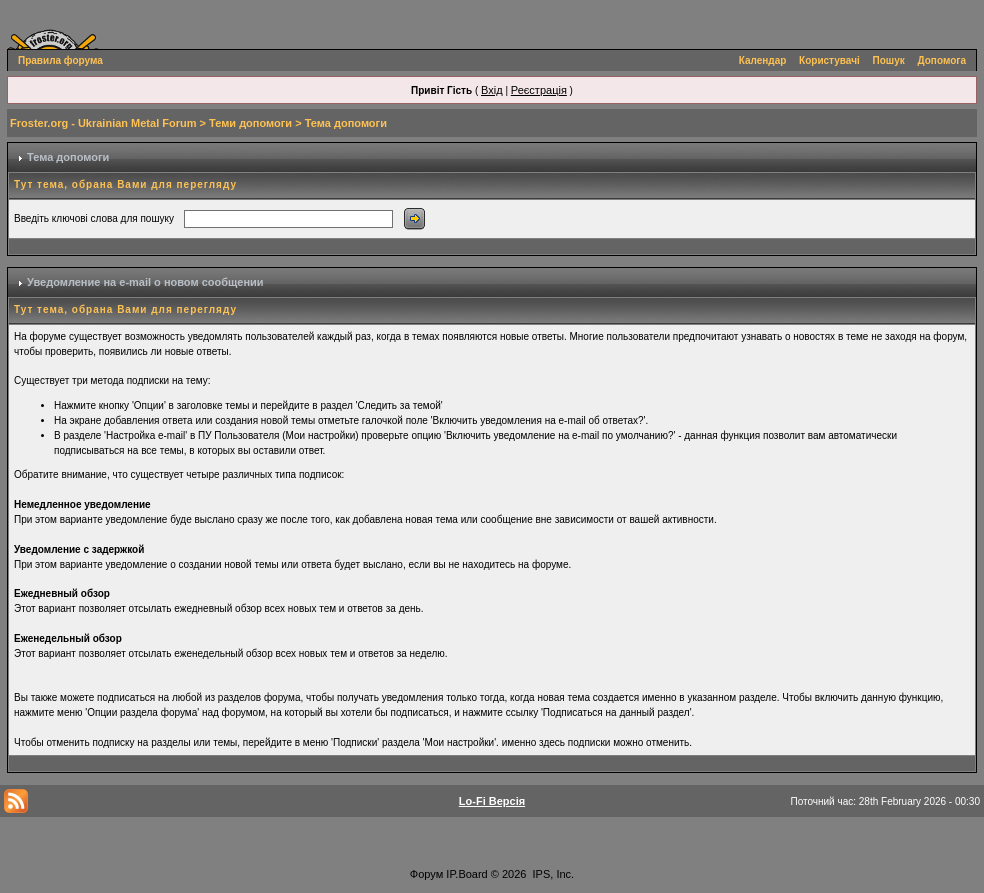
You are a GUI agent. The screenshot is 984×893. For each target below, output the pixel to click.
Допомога (942, 60)
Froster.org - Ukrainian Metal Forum (103, 123)
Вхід (492, 90)
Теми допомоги (250, 123)
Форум (426, 874)
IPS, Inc (552, 874)
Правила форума (60, 60)
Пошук (889, 60)
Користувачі (829, 60)
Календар (763, 60)
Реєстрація (539, 90)
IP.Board (466, 874)
